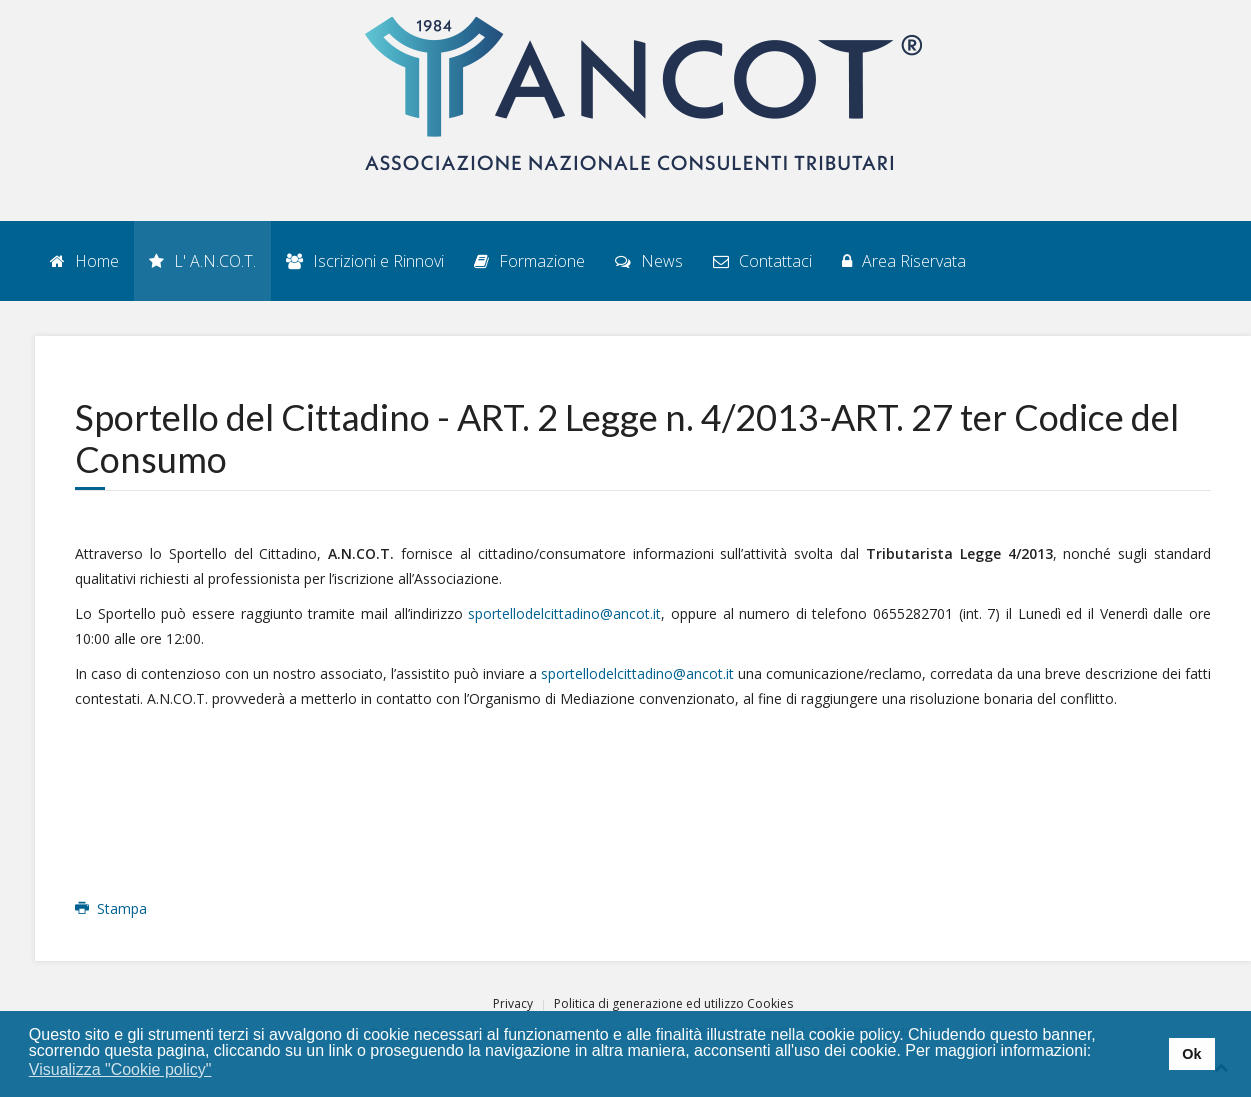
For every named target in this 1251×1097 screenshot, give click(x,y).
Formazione (529, 261)
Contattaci (762, 261)
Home (84, 261)
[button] (224, 1071)
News (649, 261)
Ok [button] (1191, 1054)
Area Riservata (904, 261)
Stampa (111, 908)
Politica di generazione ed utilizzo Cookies (673, 1003)
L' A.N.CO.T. (202, 261)
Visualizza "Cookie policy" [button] (120, 1069)
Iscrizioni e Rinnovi (365, 261)
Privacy (513, 1003)
